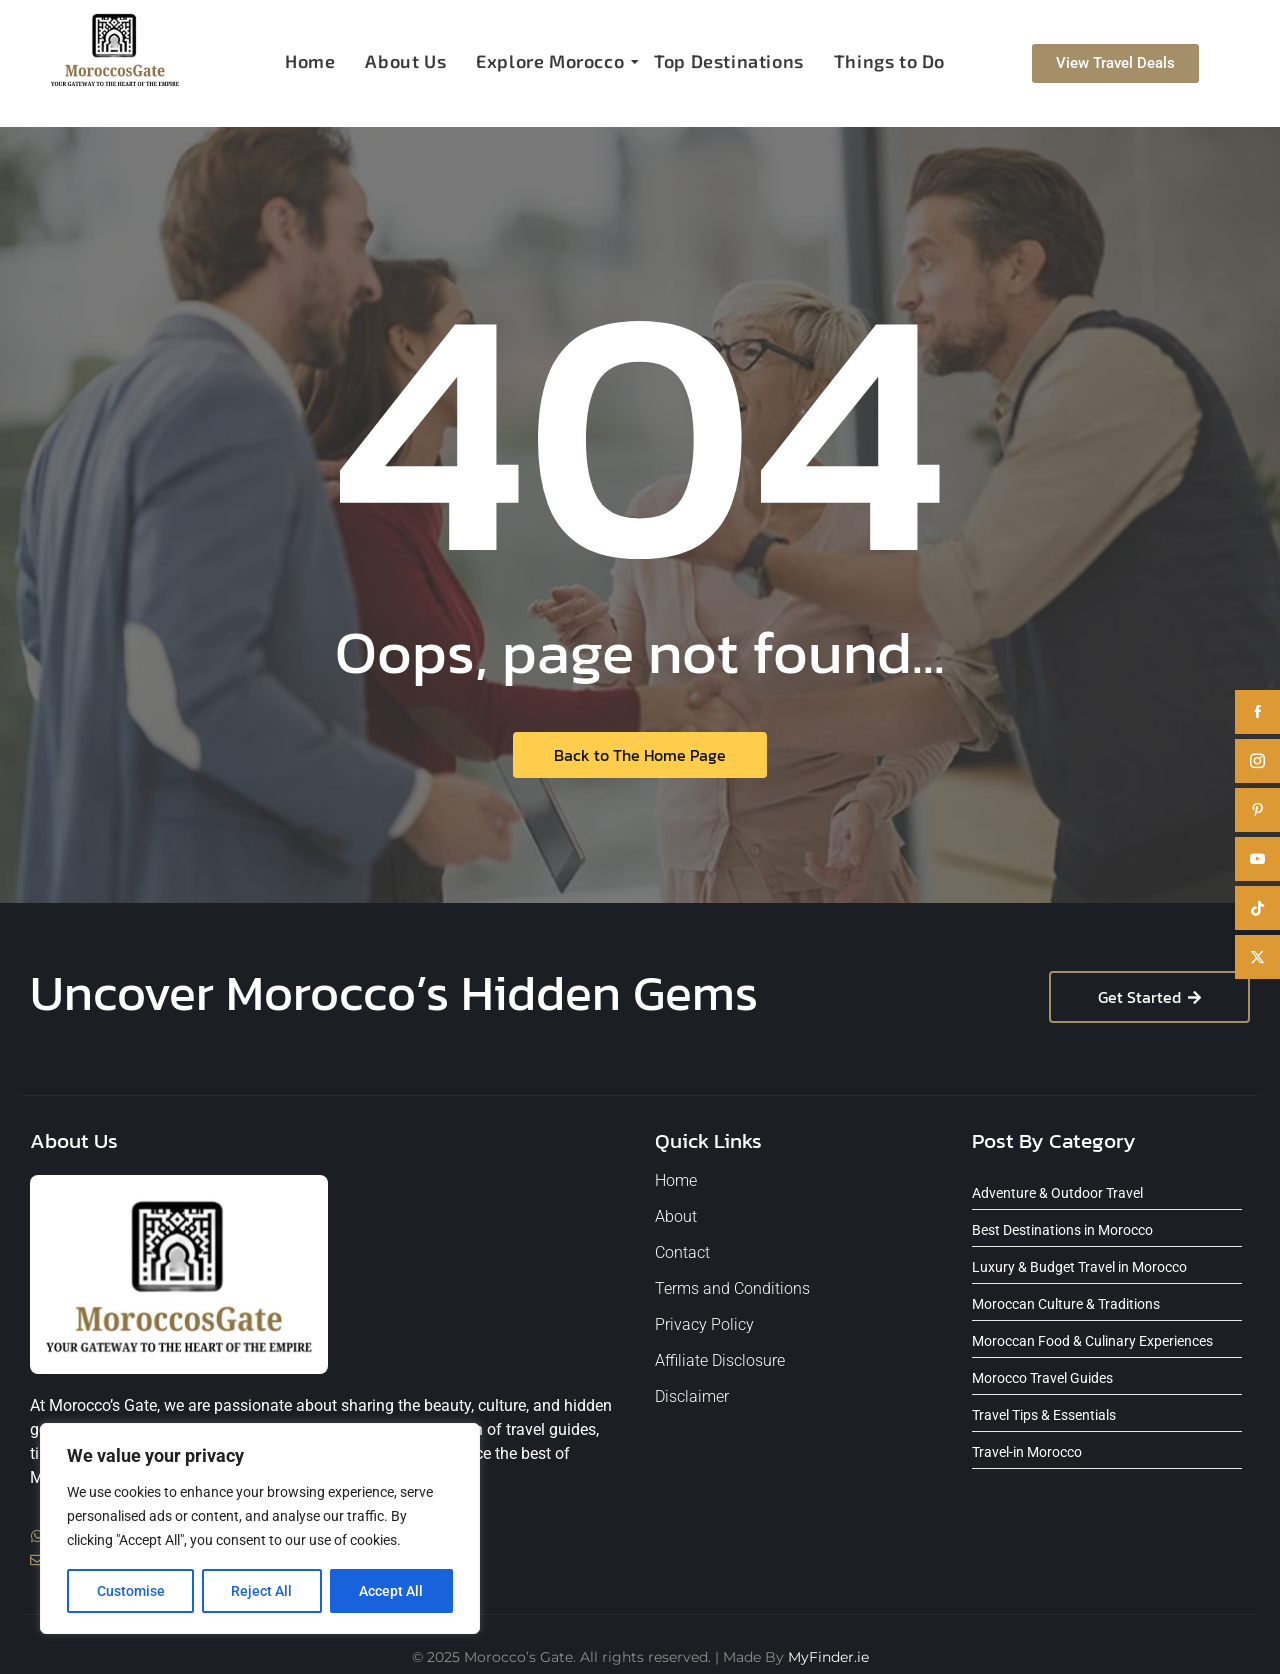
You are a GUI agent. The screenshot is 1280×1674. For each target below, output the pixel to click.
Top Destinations (729, 61)
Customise (131, 1591)
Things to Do (889, 61)
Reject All (262, 1591)
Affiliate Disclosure (720, 1360)
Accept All (392, 1591)
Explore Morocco (552, 61)
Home (310, 61)
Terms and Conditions (732, 1288)
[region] (260, 1529)
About (676, 1216)
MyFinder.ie (828, 1657)
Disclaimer (692, 1396)
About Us (405, 61)
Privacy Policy (704, 1324)
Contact (682, 1252)
